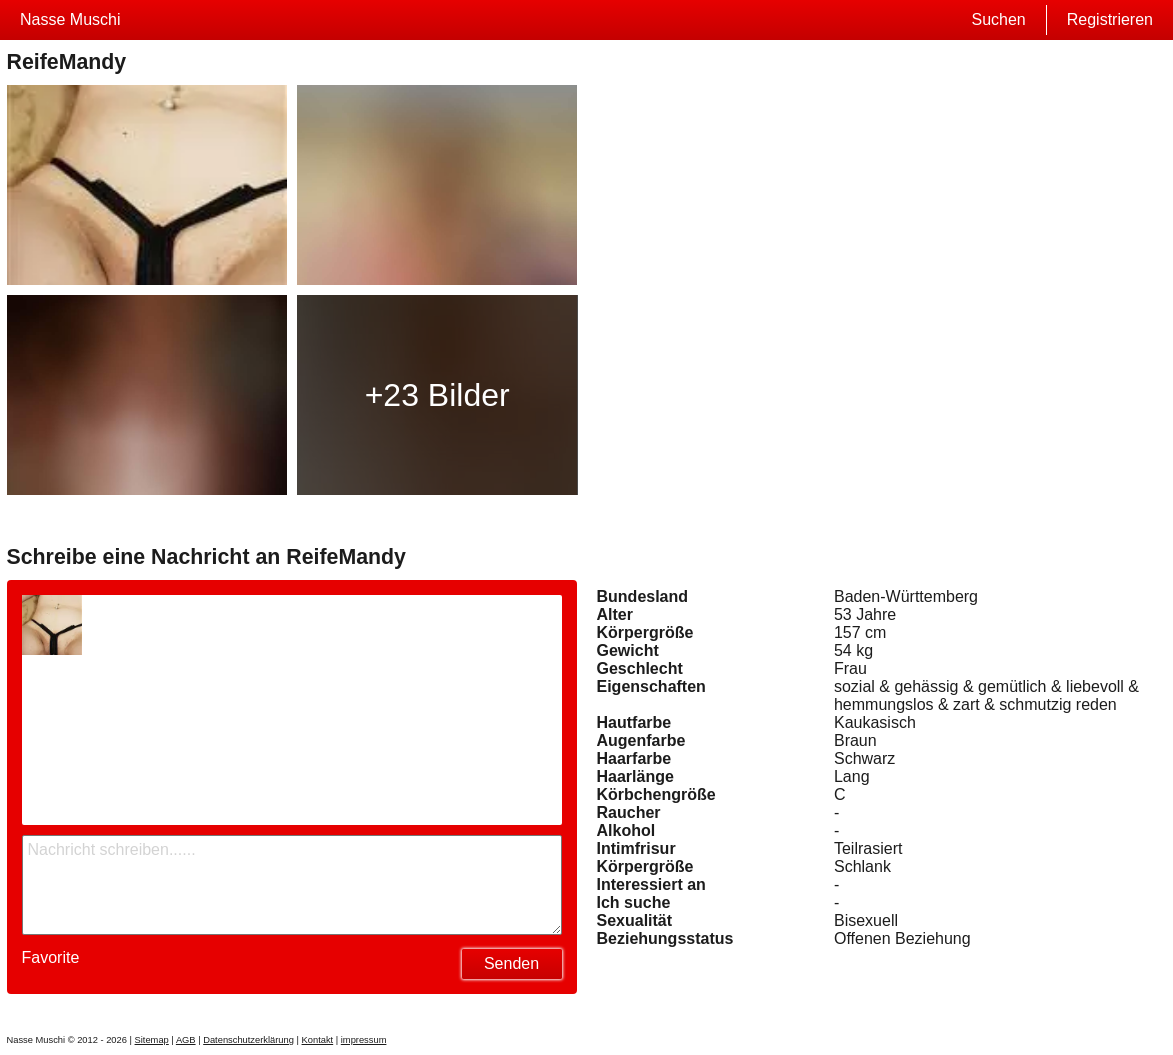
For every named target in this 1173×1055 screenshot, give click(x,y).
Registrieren (1110, 19)
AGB (186, 1040)
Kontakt (318, 1040)
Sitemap (152, 1040)
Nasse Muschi (70, 19)
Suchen (998, 19)
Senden (511, 963)
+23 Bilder (437, 395)
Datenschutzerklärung (248, 1040)
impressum (364, 1040)
